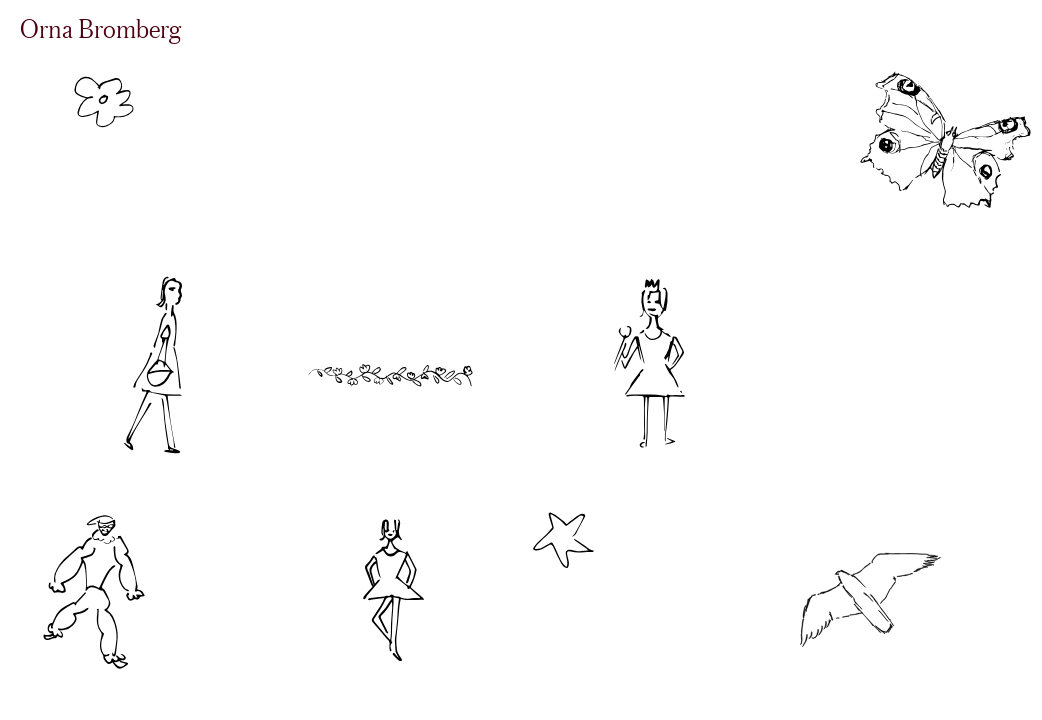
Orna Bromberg (100, 28)
